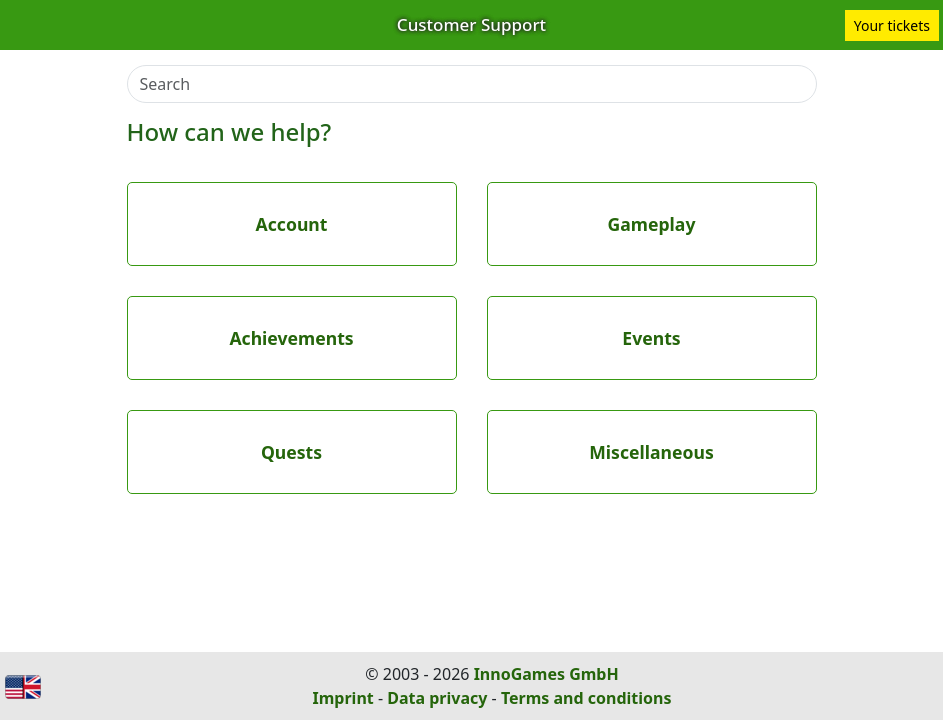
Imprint (343, 698)
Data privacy (437, 698)
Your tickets (892, 25)
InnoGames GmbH (546, 674)
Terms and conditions (586, 698)
